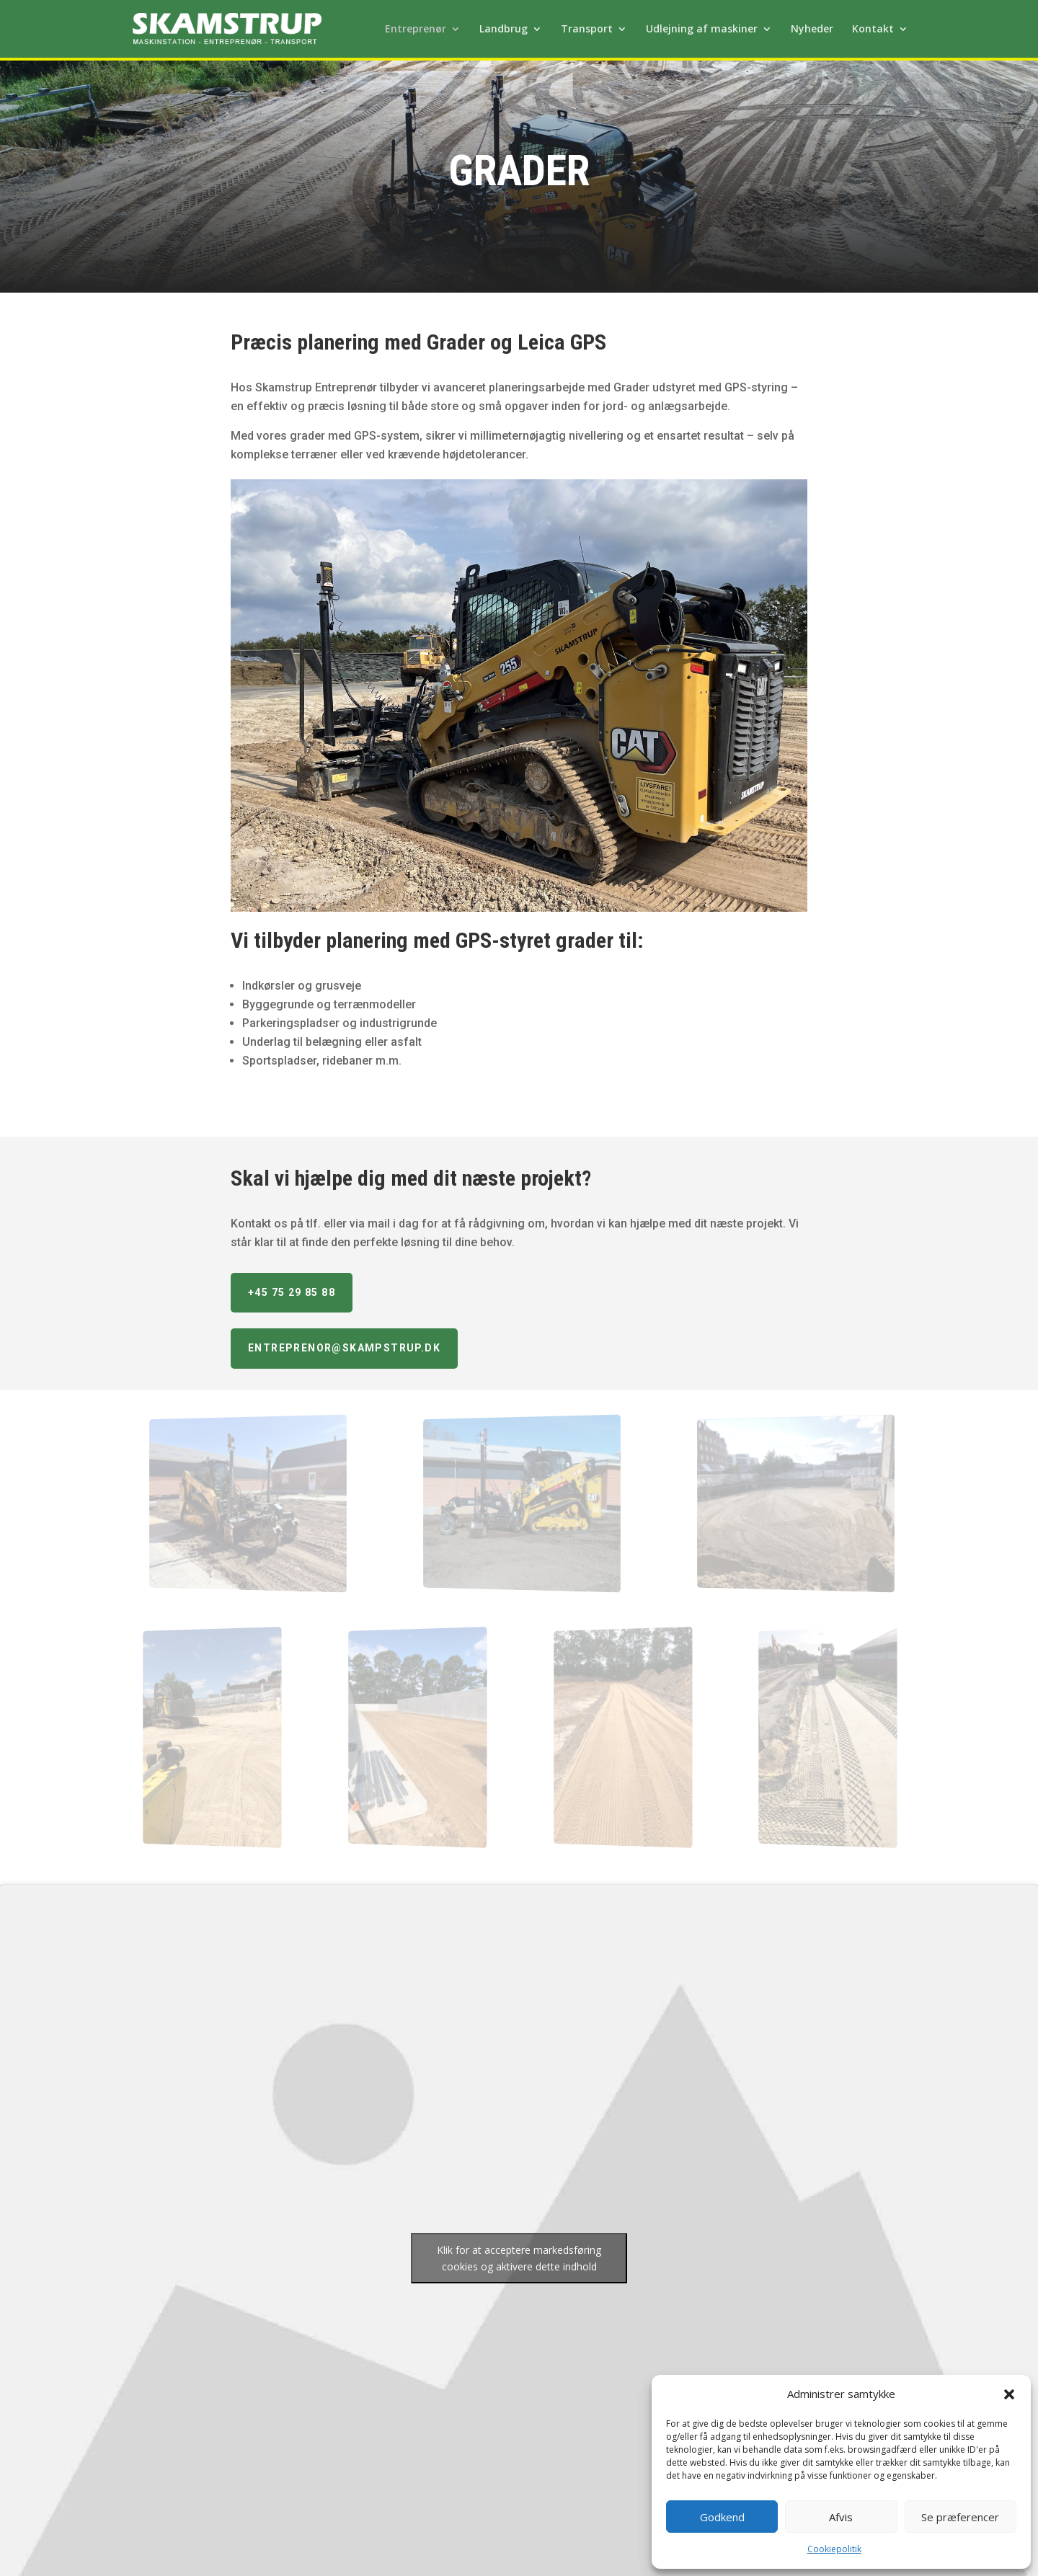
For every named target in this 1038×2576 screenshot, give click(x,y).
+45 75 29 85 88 (291, 1292)
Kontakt (873, 29)
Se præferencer (960, 2517)
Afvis (841, 2517)
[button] (1009, 2394)
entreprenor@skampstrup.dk (344, 1348)
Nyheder (812, 29)
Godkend (722, 2517)
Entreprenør (415, 29)
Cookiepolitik (834, 2549)
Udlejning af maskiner (702, 29)
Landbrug (503, 29)
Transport (587, 29)
